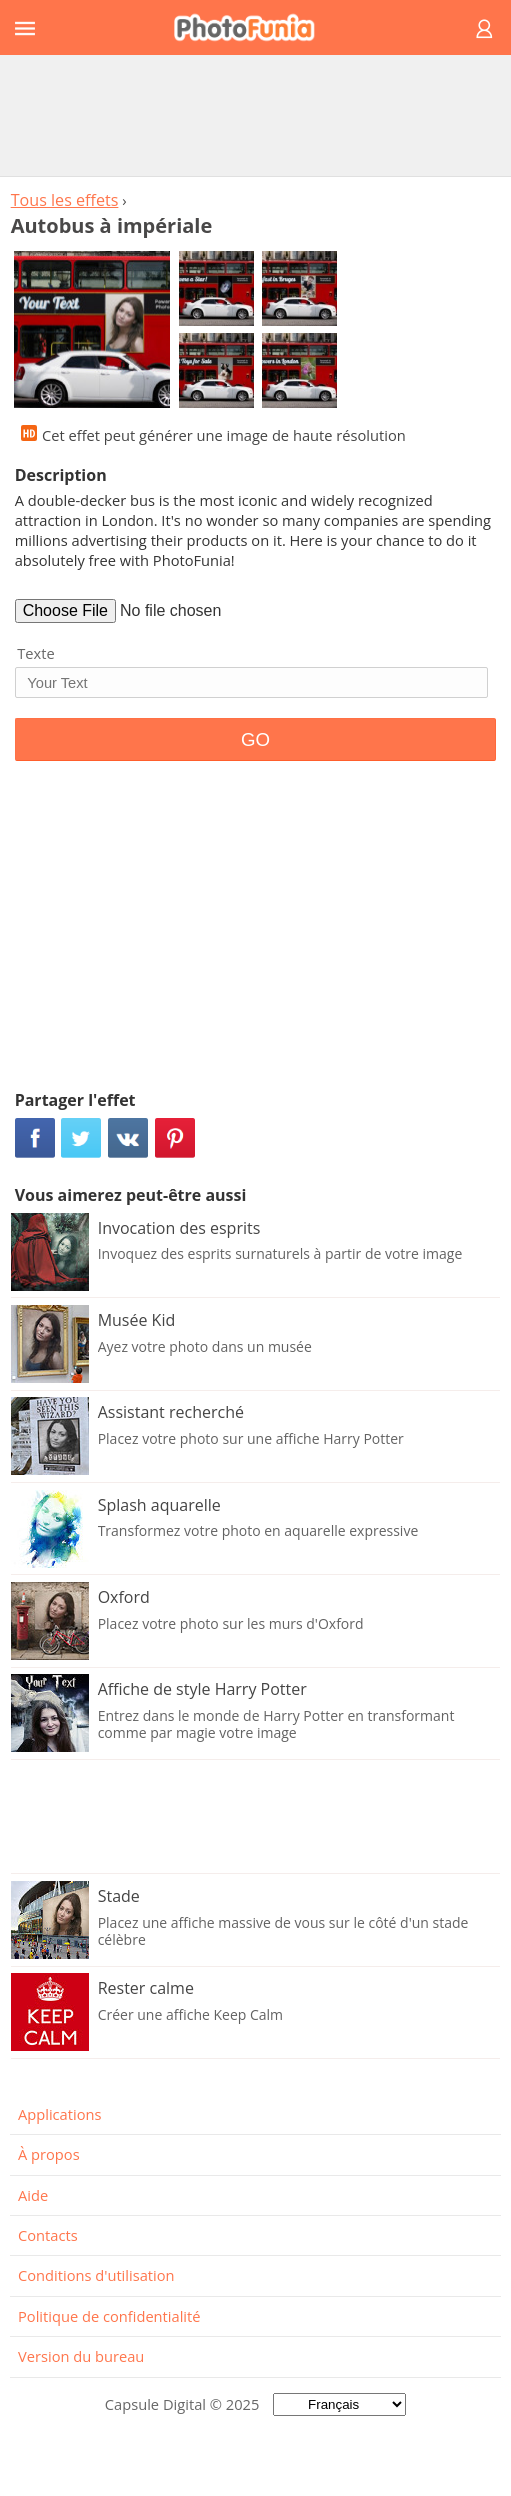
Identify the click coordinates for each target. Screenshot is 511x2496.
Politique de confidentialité (109, 2316)
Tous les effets (65, 200)
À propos (49, 2154)
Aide (33, 2195)
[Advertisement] (256, 115)
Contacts (48, 2235)
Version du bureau (81, 2356)
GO (255, 739)
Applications (59, 2114)
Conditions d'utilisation (96, 2275)
